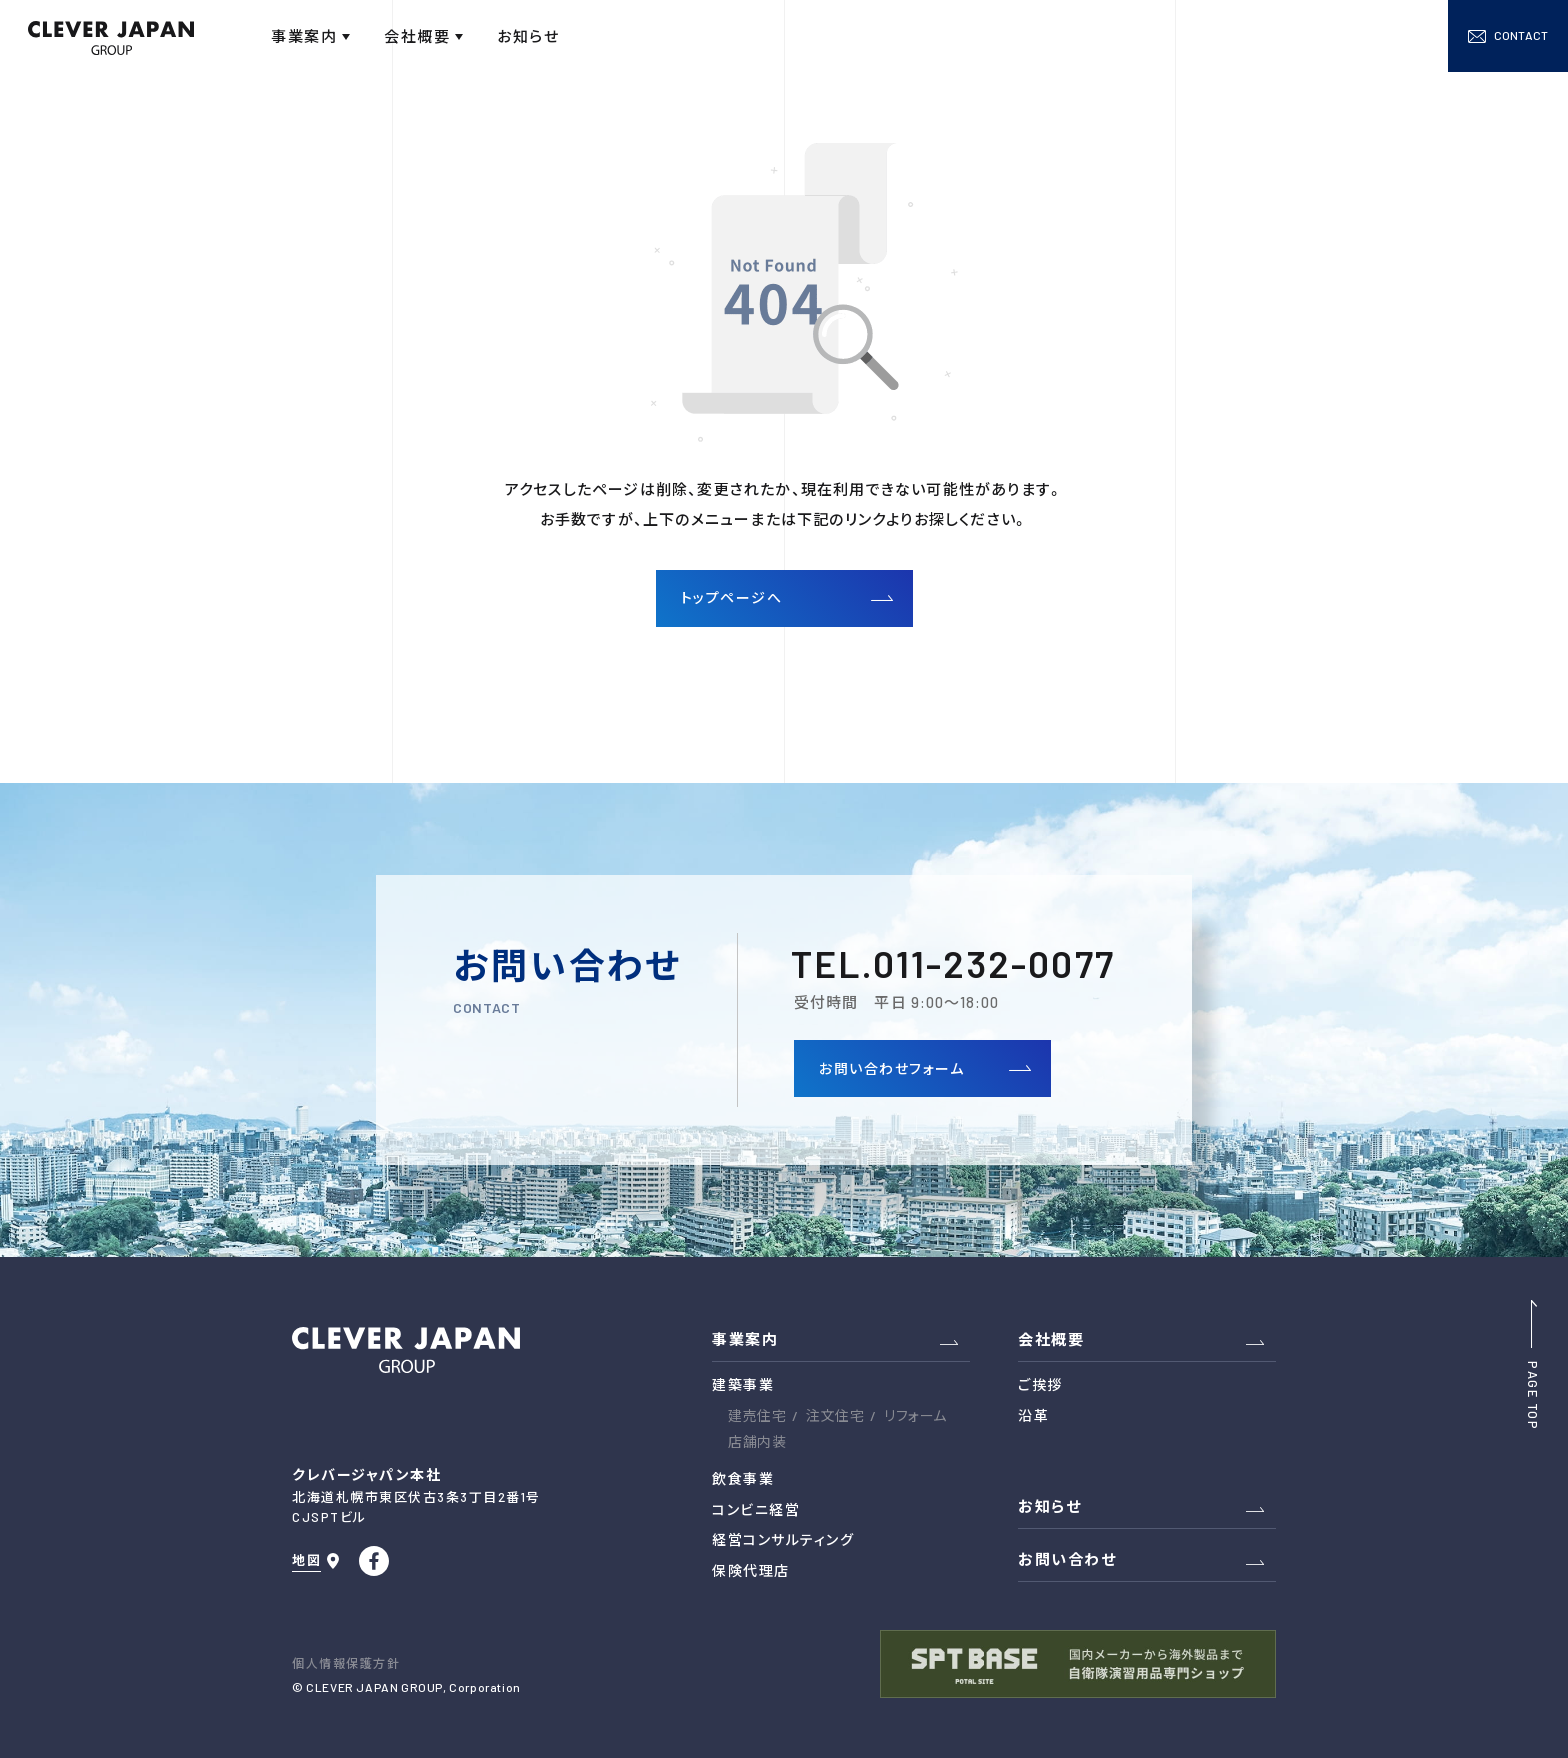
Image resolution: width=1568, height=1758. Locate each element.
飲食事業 (743, 1478)
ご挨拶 (1040, 1384)
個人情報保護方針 (346, 1663)
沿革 (1033, 1415)
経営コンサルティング (783, 1539)
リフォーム (915, 1415)
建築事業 (743, 1384)
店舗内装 (757, 1441)
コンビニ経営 (756, 1509)
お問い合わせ (1067, 1559)
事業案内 (745, 1339)
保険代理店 (751, 1570)
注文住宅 (835, 1415)
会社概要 (1051, 1339)
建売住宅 (757, 1415)
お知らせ (1049, 1506)
